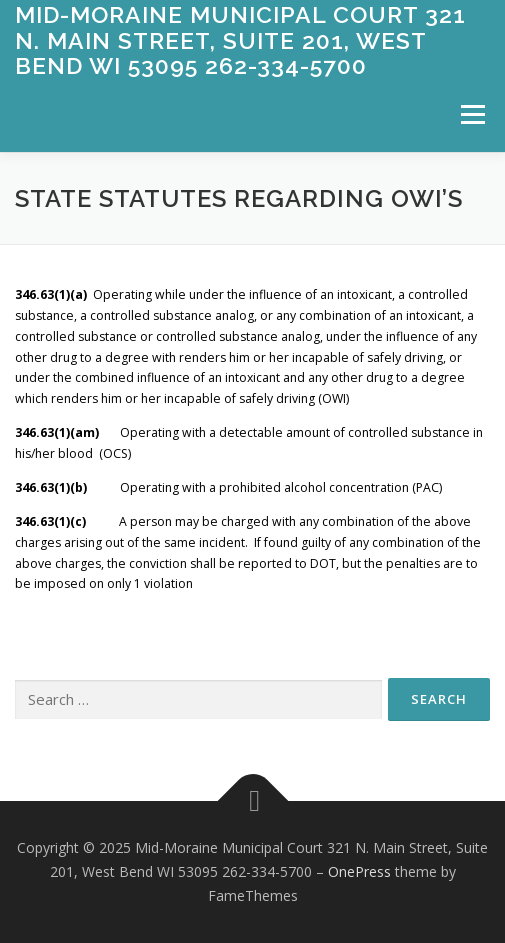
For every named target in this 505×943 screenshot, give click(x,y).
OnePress (359, 871)
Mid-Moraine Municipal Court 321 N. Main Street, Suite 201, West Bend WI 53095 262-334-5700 (240, 40)
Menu (471, 114)
